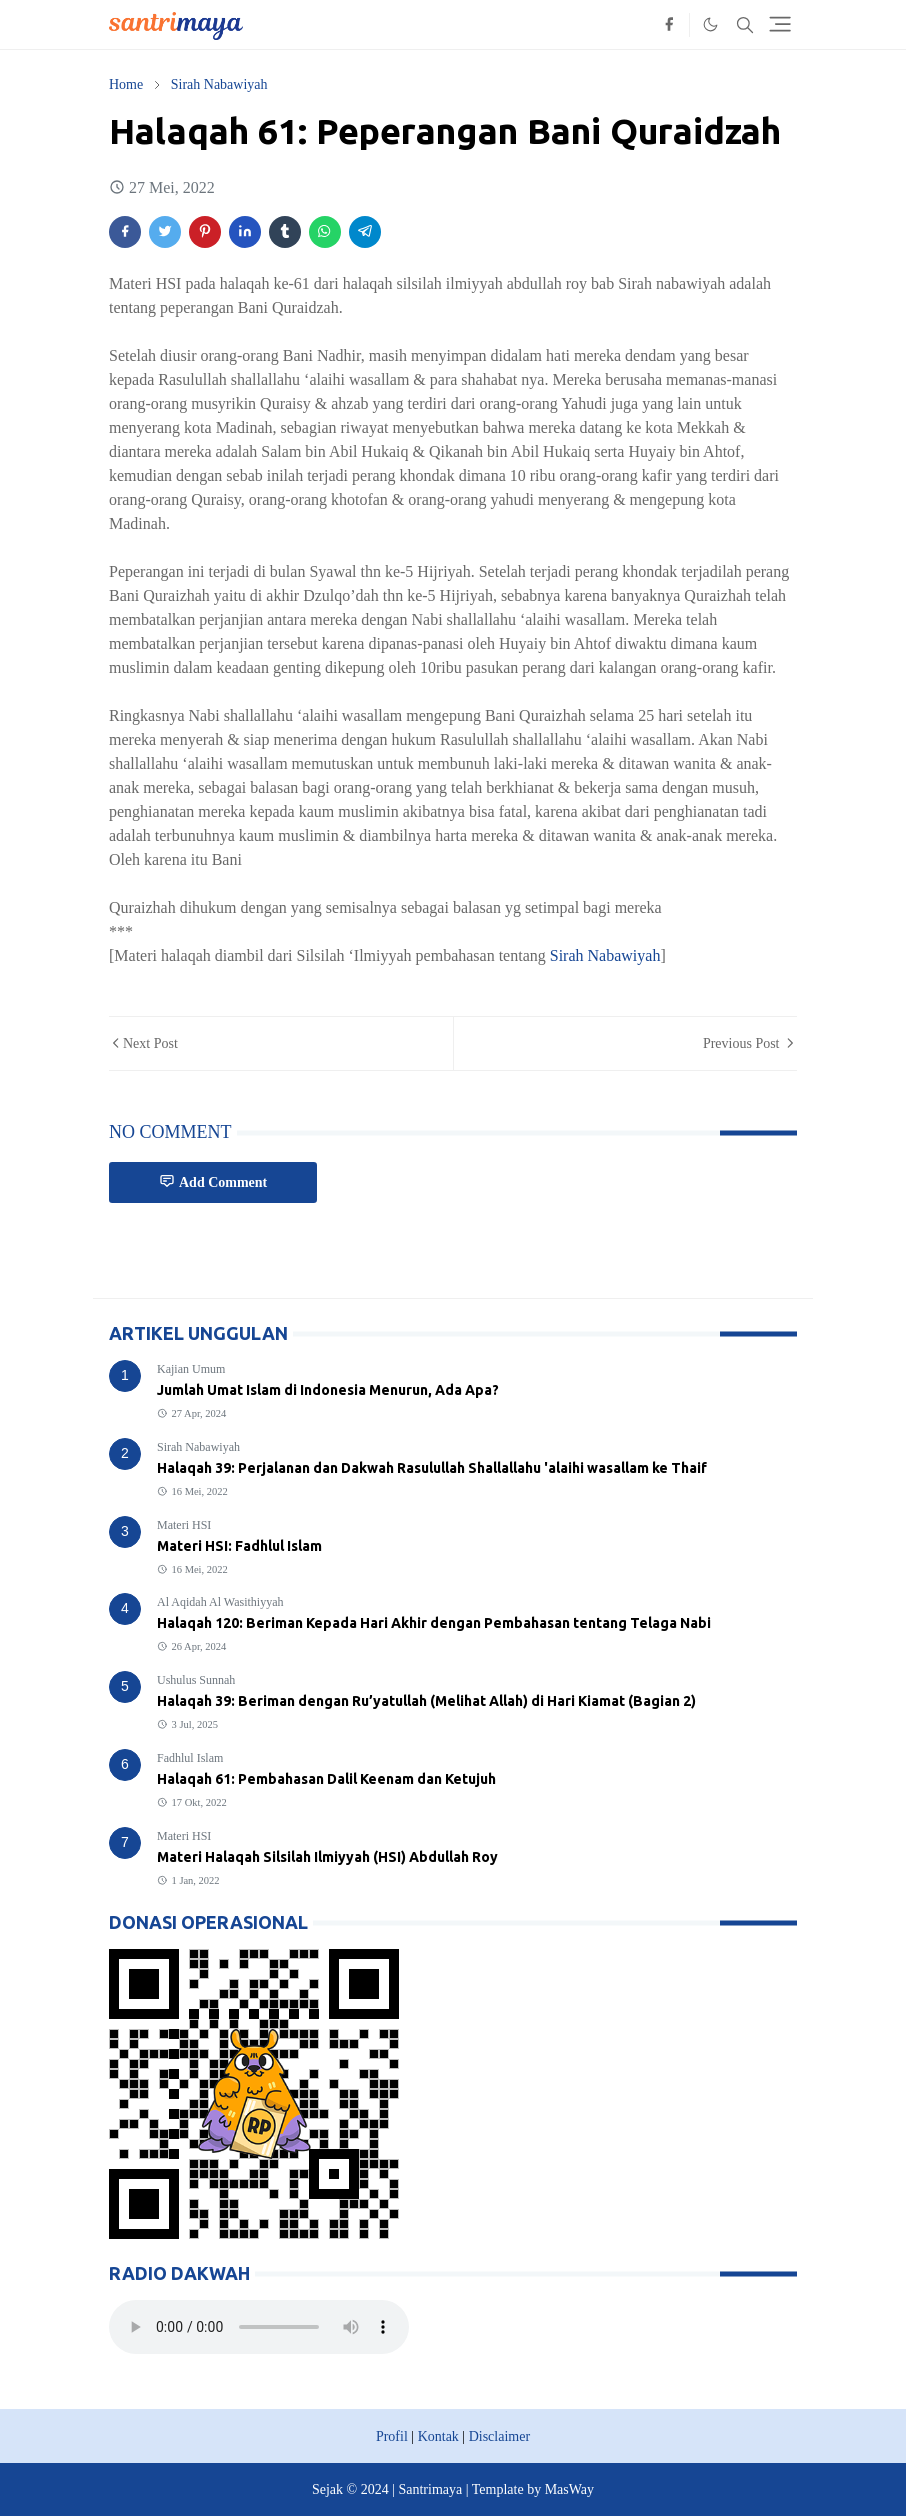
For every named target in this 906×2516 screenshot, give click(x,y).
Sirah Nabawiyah (605, 955)
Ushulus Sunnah (196, 1680)
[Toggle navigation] (780, 24)
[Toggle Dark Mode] (710, 24)
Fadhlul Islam (190, 1758)
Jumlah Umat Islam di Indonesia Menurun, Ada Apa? (328, 1390)
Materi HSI (184, 1525)
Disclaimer (499, 2436)
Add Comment (213, 1181)
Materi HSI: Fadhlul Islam (239, 1546)
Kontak (438, 2436)
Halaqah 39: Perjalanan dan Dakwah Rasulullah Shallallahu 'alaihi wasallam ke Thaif (432, 1468)
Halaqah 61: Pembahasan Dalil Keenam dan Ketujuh (326, 1779)
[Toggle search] (745, 25)
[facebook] (669, 25)
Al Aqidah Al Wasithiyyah (220, 1602)
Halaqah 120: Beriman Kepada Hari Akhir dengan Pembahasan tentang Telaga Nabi (434, 1623)
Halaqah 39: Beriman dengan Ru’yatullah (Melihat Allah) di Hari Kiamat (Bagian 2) (426, 1701)
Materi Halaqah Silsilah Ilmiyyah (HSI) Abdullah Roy (327, 1857)
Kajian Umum (191, 1369)
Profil (392, 2436)
